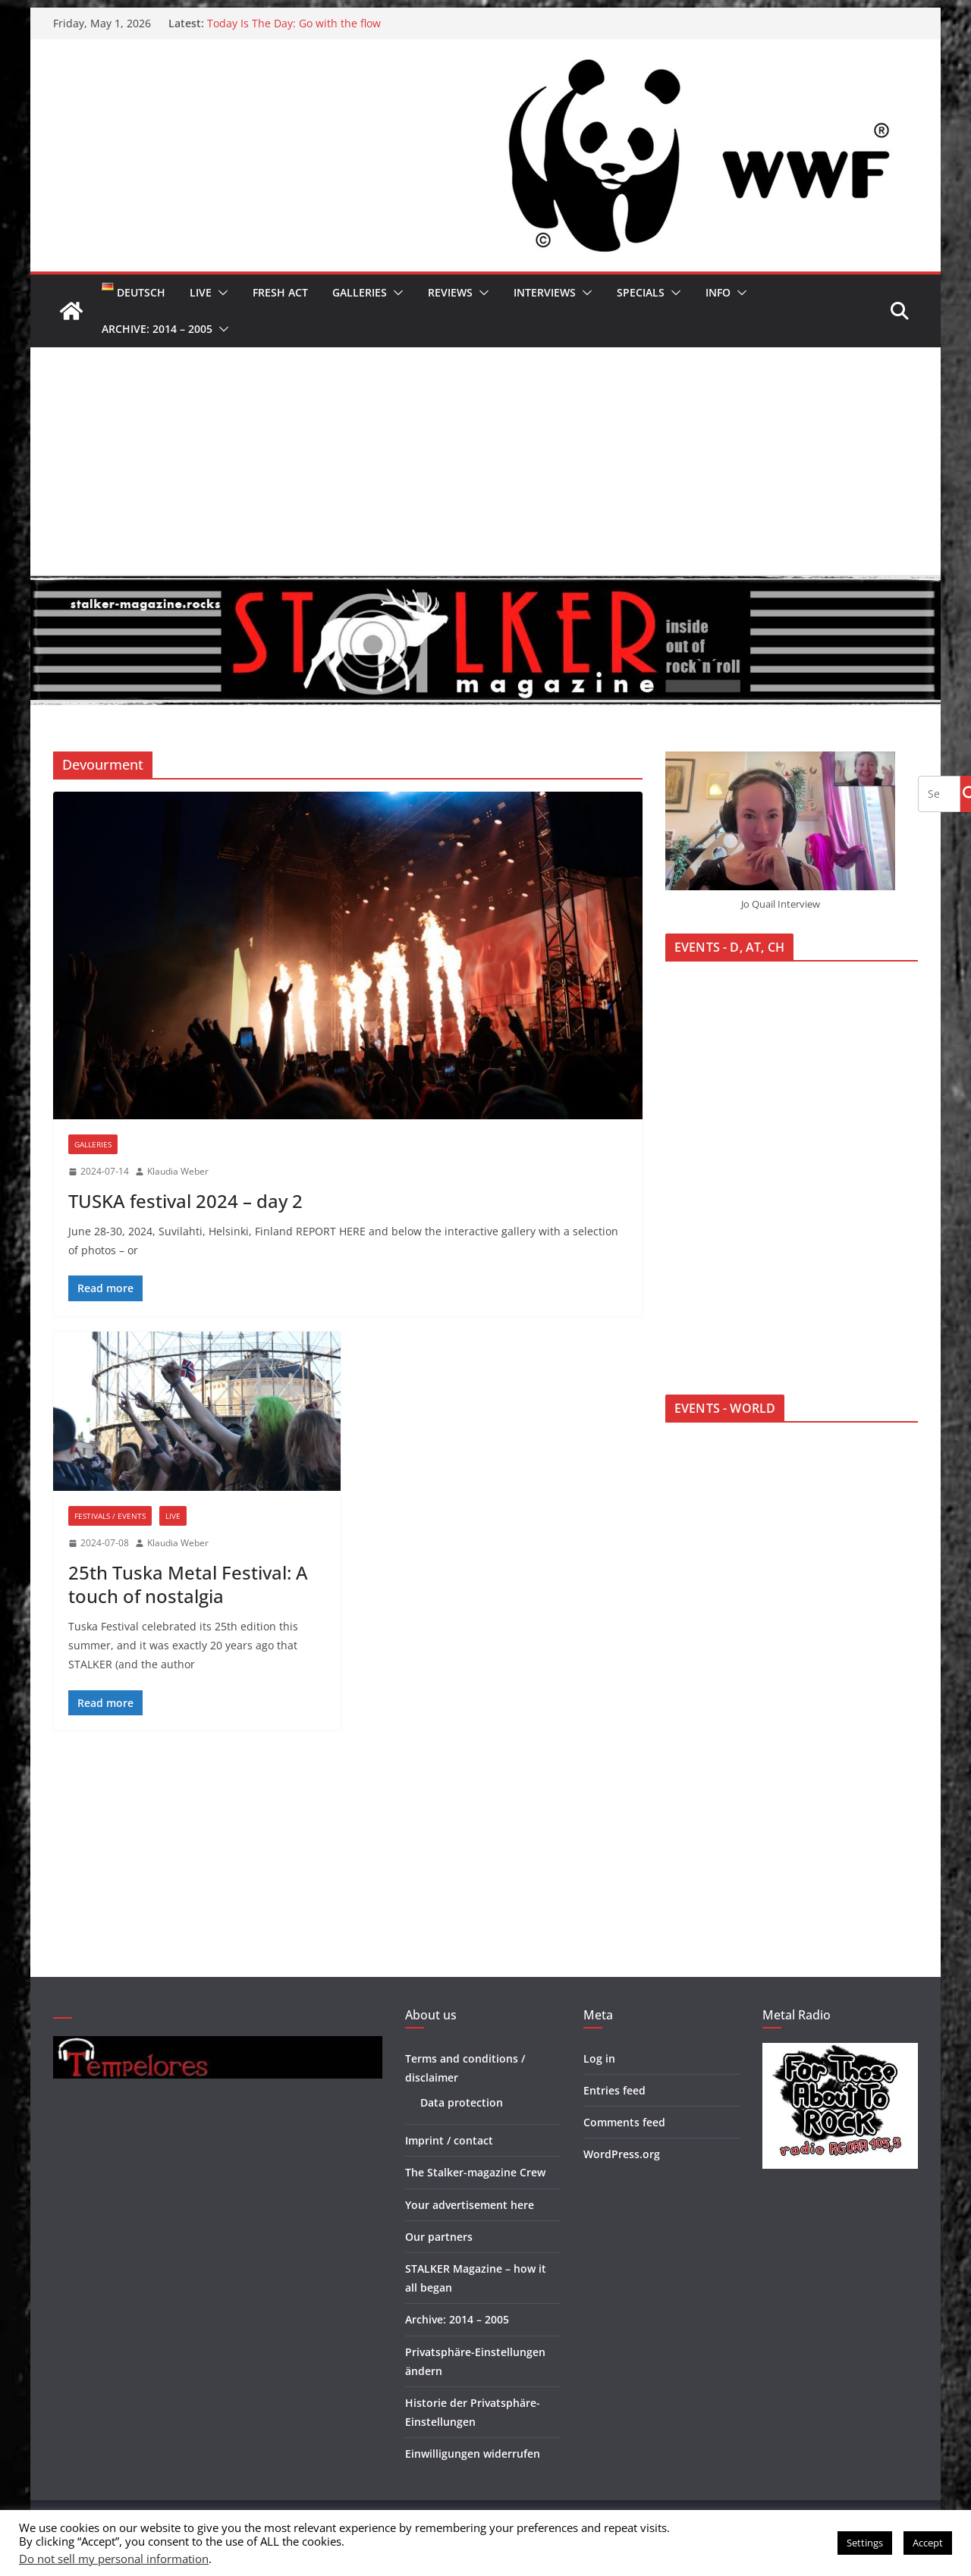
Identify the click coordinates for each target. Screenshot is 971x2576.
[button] (220, 292)
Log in (599, 2058)
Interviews (545, 292)
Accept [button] (928, 2542)
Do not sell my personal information (114, 2558)
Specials (641, 292)
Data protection (461, 2102)
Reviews (450, 292)
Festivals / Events (110, 1516)
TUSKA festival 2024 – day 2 (185, 1200)
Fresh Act (280, 292)
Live (201, 292)
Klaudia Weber (178, 1171)
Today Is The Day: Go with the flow (294, 23)
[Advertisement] (485, 461)
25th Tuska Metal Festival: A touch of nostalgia (188, 1584)
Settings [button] (865, 2542)
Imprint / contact (449, 2140)
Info (718, 292)
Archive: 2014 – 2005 (157, 329)
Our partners (439, 2236)
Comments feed (624, 2122)
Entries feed (614, 2090)
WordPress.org (621, 2154)
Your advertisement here (469, 2205)
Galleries (359, 292)
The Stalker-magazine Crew (475, 2172)
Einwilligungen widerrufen (472, 2453)
